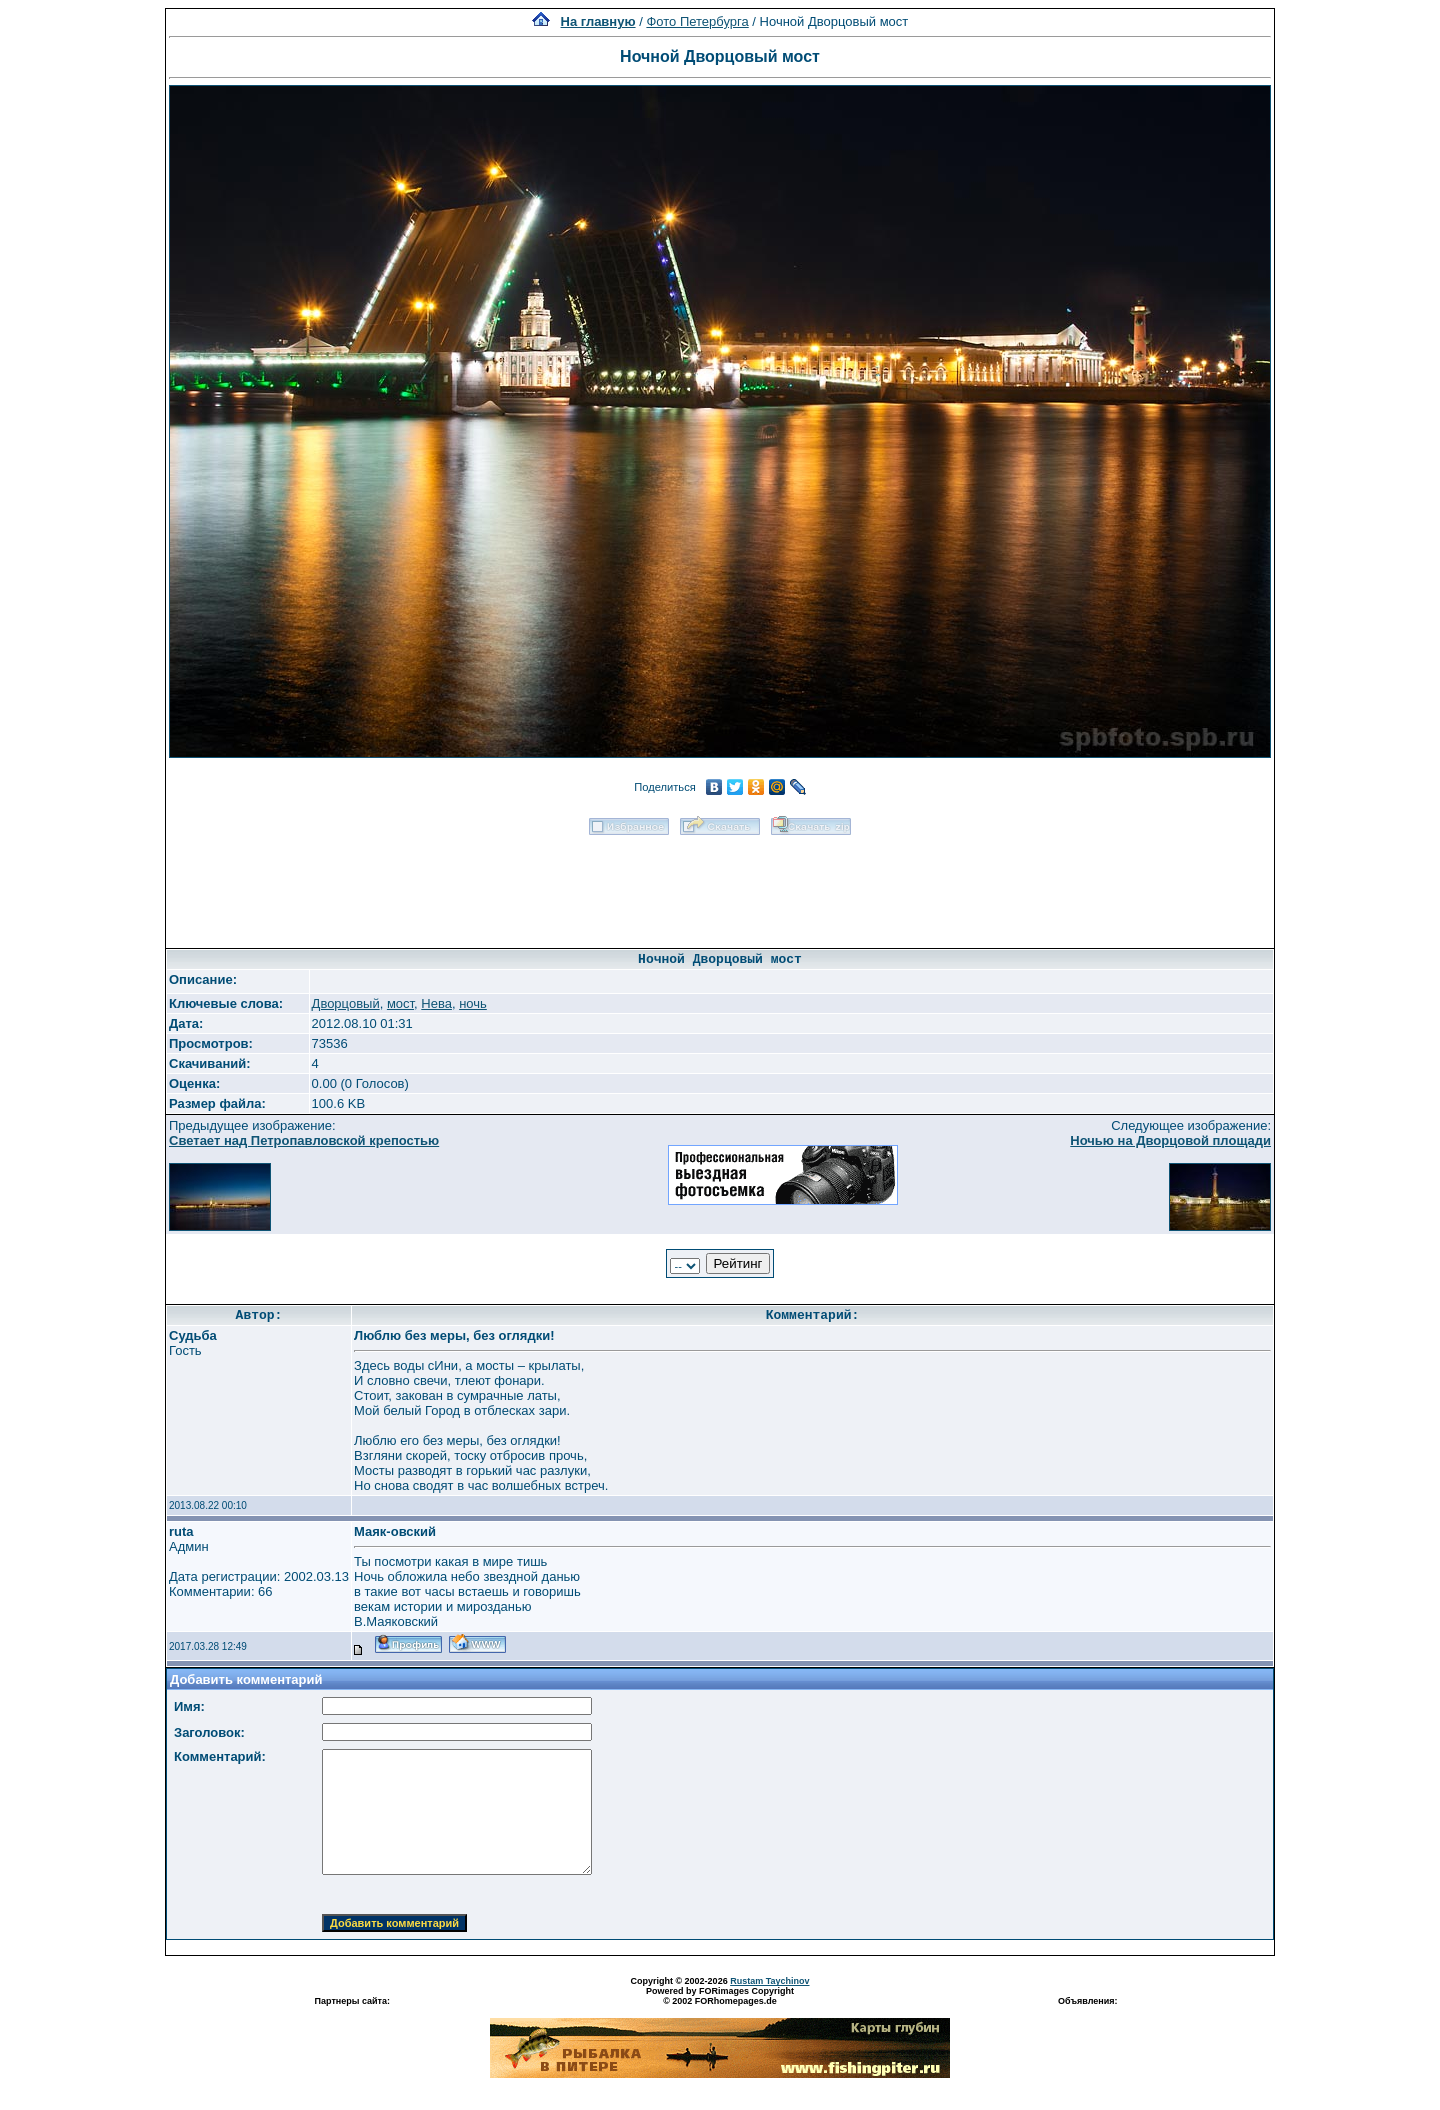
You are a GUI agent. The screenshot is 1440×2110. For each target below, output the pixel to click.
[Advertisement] (720, 885)
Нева (436, 1003)
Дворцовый (346, 1003)
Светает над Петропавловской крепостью (304, 1140)
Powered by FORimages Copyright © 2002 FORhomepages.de (720, 1996)
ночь (473, 1003)
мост (400, 1003)
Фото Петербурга (697, 21)
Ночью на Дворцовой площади (1170, 1140)
